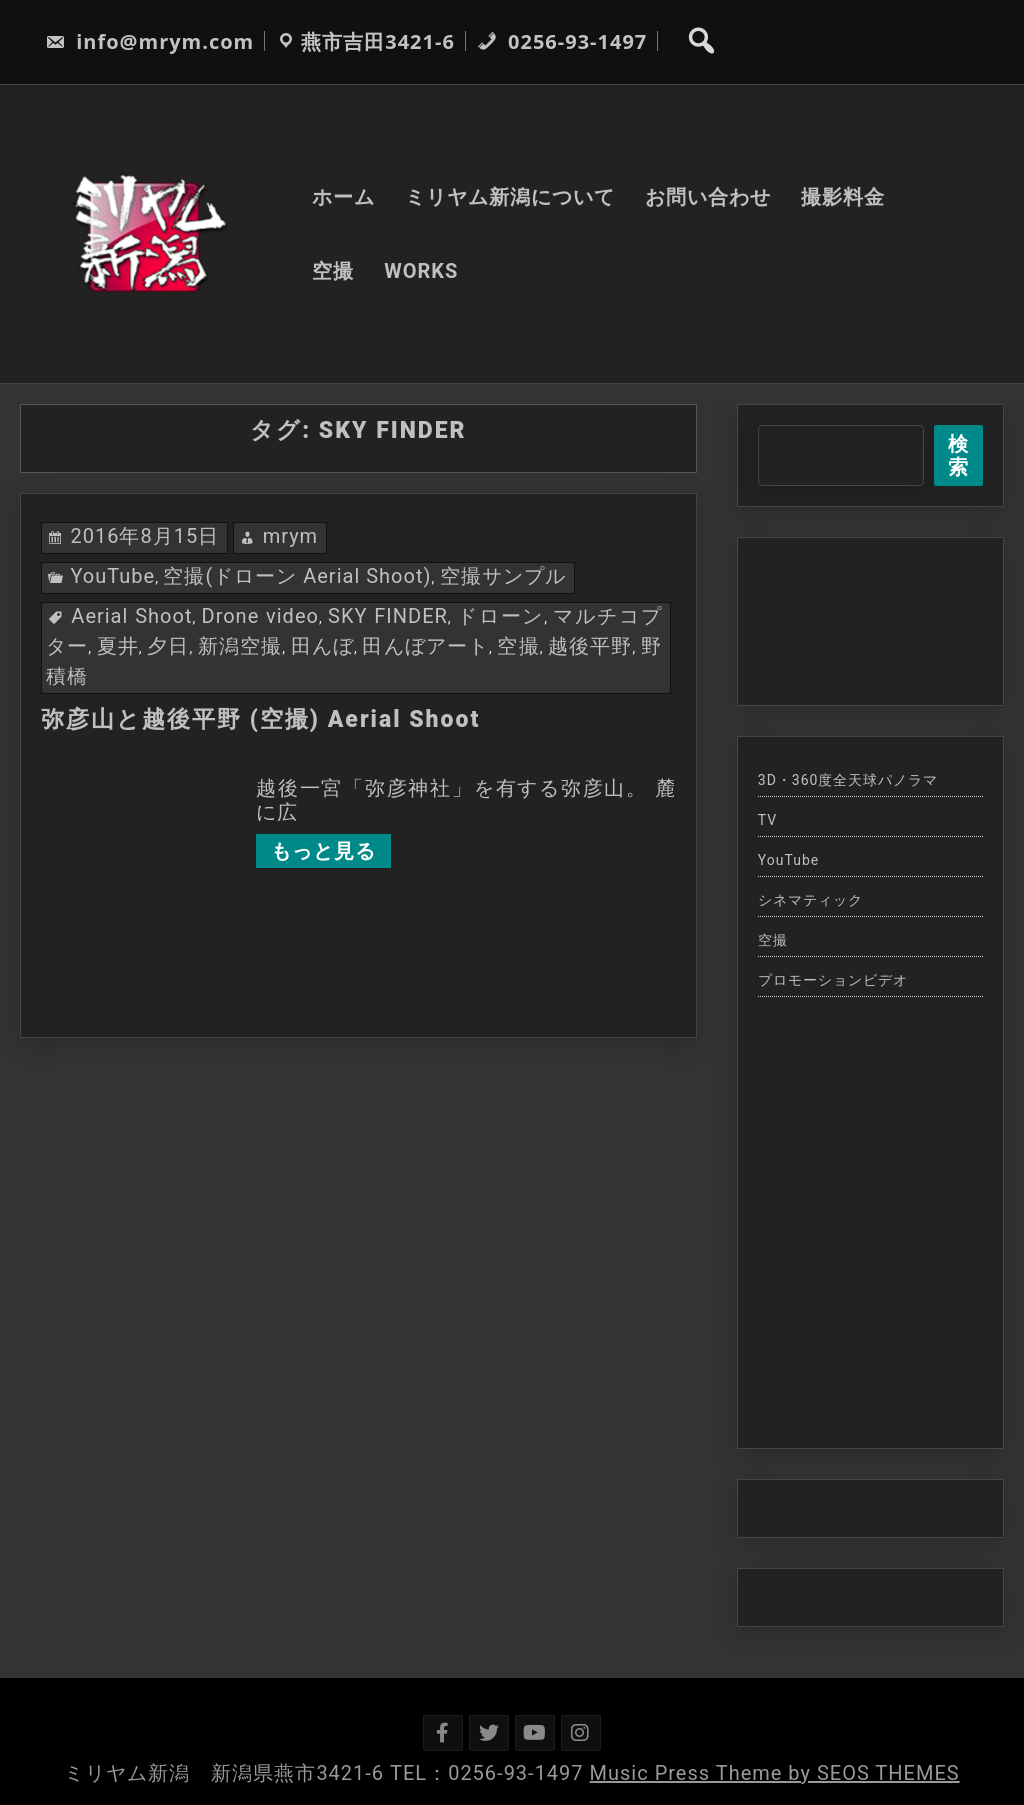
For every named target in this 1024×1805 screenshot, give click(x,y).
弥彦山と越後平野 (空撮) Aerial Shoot (260, 719)
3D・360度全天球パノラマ (848, 780)
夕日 (168, 646)
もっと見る (323, 851)
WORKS (421, 271)
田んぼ (322, 646)
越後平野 (590, 646)
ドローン (500, 616)
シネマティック (810, 900)
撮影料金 (843, 197)
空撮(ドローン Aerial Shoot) (297, 576)
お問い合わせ (708, 197)
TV (767, 820)
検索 (958, 455)
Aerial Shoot (131, 616)
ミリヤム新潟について (510, 197)
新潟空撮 (240, 646)
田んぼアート (425, 646)
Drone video (260, 616)
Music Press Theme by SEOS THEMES (775, 1773)
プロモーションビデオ (833, 980)
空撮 (333, 271)
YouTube (112, 576)
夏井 (118, 646)
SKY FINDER (388, 616)
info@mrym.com (149, 41)
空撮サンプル (503, 576)
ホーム (343, 197)
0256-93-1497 (562, 41)
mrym (291, 536)
